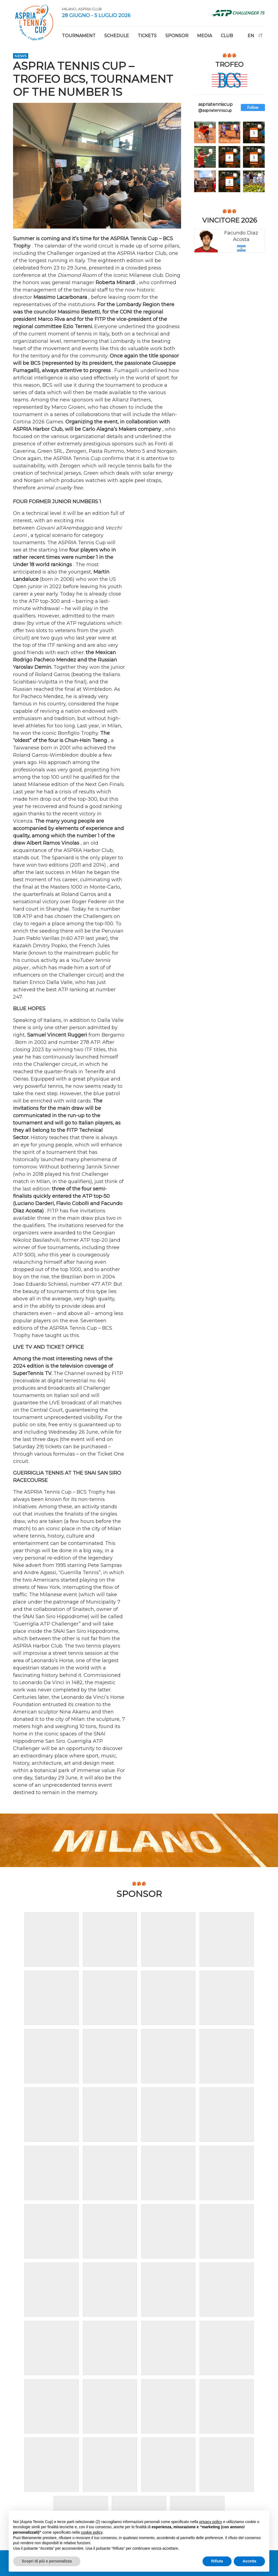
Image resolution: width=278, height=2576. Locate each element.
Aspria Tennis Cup (34, 23)
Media (204, 35)
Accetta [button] (249, 2561)
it (260, 35)
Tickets (147, 35)
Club (227, 35)
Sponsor (176, 35)
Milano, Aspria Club (82, 9)
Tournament (79, 35)
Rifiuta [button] (217, 2561)
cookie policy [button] (91, 2532)
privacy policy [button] (210, 2522)
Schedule (116, 35)
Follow (252, 107)
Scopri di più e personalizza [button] (47, 2561)
